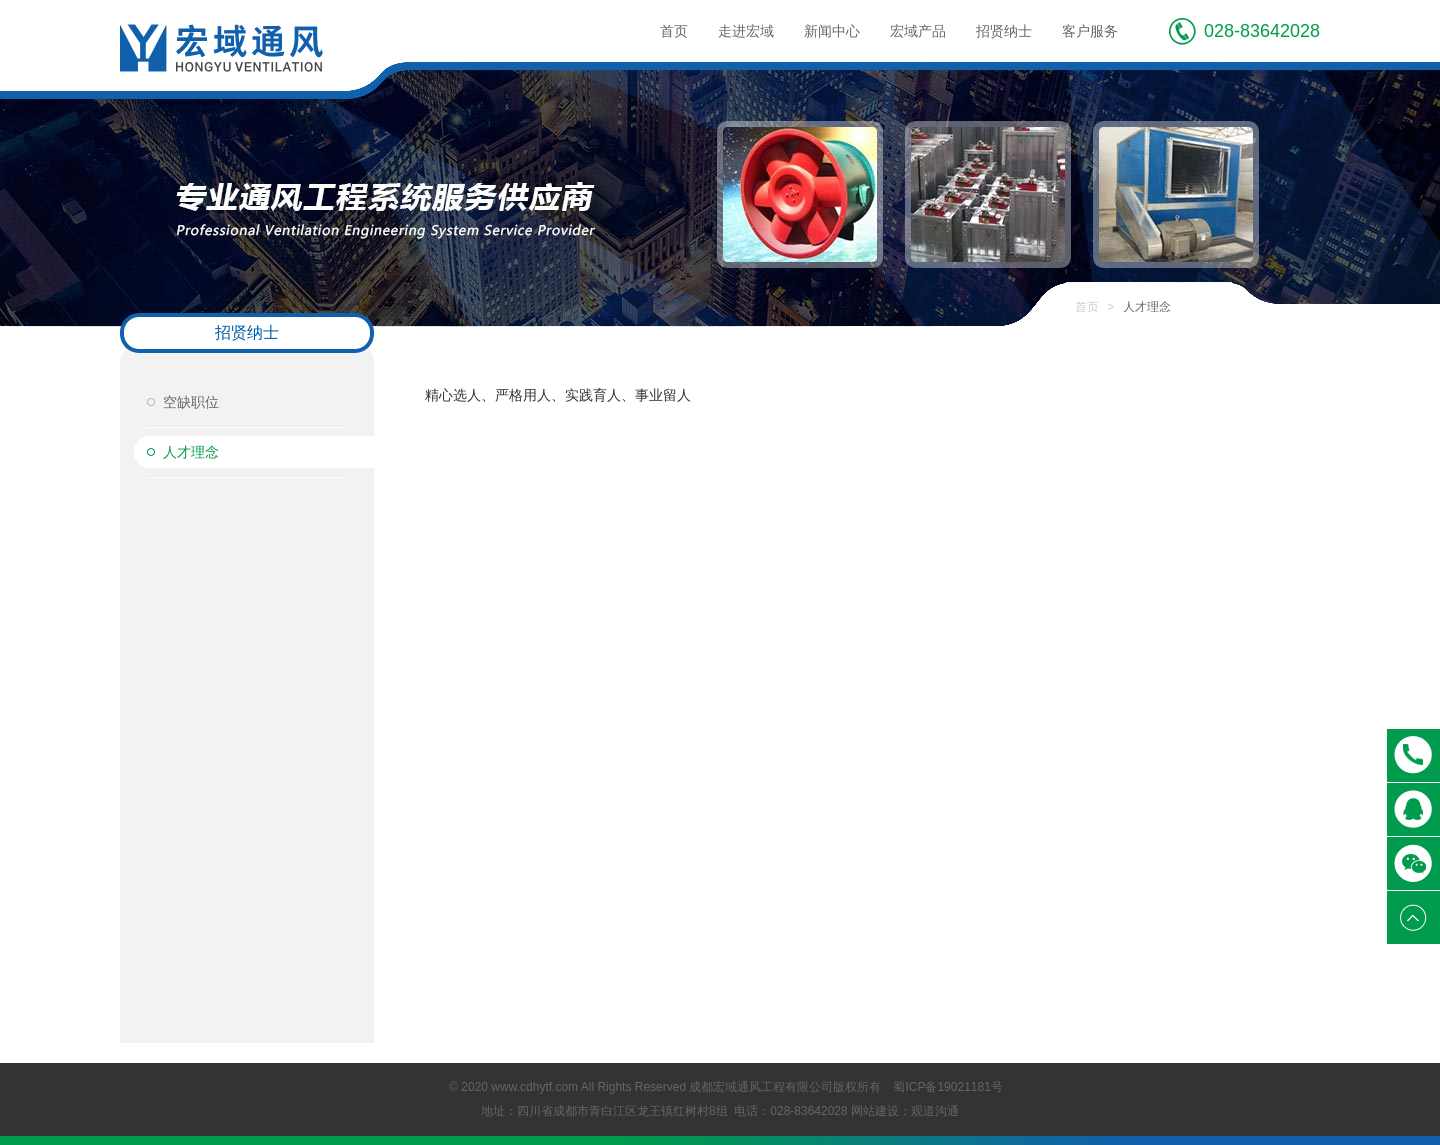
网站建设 (875, 1111)
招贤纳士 (1004, 31)
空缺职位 (191, 402)
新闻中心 (832, 31)
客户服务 (1090, 31)
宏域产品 (918, 31)
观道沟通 (935, 1111)
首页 (674, 31)
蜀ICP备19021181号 (947, 1087)
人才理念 (191, 452)
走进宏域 (746, 31)
